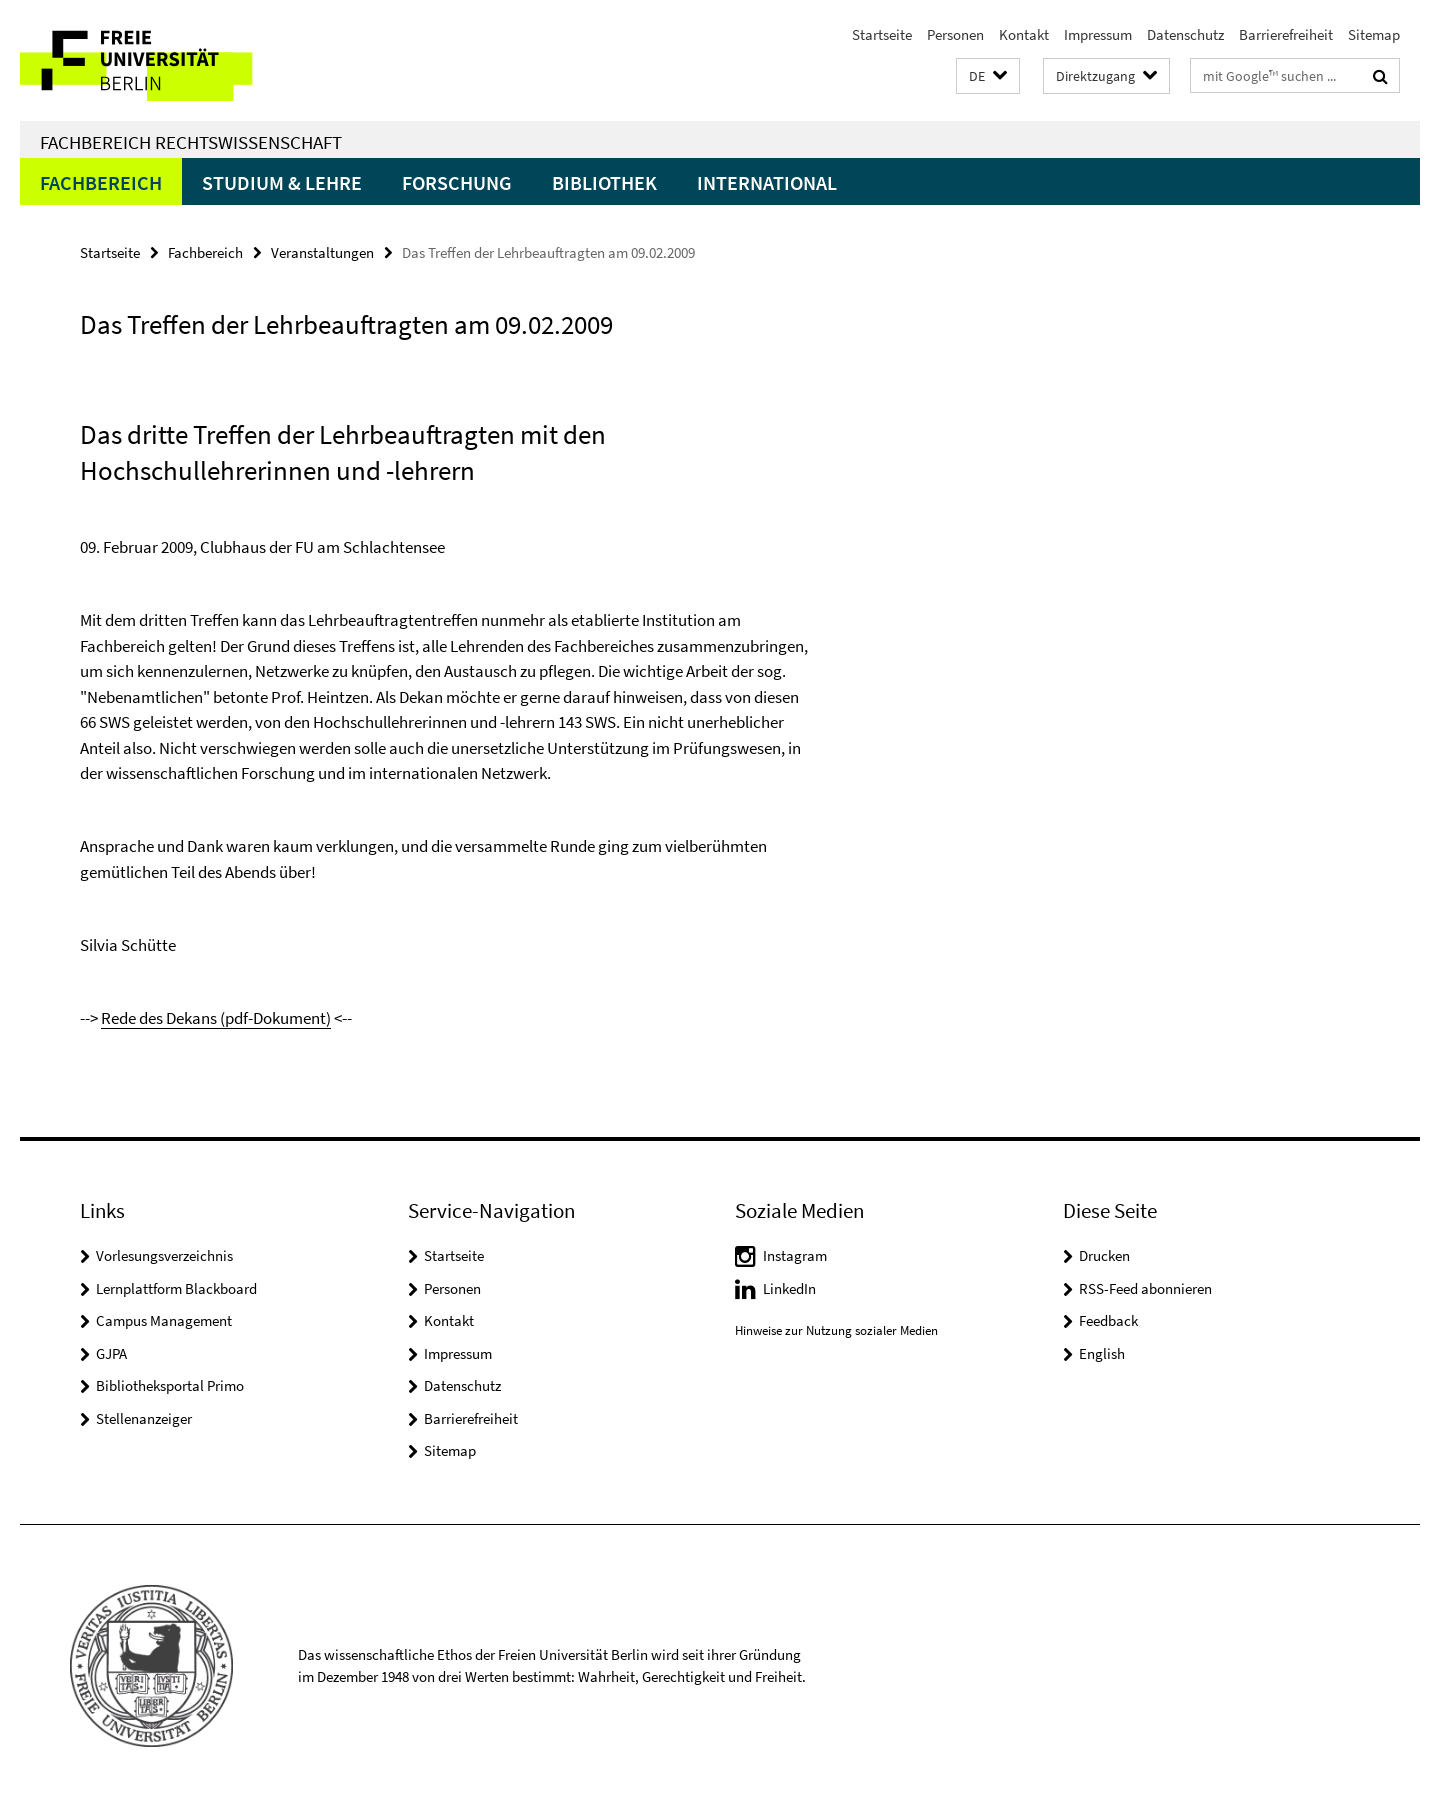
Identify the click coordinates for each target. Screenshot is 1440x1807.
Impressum (1098, 34)
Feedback (1108, 1320)
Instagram (795, 1255)
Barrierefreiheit (1286, 34)
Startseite (882, 34)
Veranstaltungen (322, 252)
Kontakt (1024, 34)
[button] (988, 76)
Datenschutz (1185, 34)
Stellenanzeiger (144, 1418)
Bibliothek (604, 182)
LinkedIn (789, 1288)
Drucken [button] (1104, 1255)
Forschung (457, 182)
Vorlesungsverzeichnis (164, 1255)
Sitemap (1374, 34)
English (1102, 1353)
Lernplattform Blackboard (176, 1288)
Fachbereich (101, 182)
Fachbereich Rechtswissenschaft (191, 142)
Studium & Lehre (282, 182)
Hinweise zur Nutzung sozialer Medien (836, 1330)
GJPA (111, 1353)
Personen (955, 34)
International (767, 182)
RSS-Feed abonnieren (1145, 1288)
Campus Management (164, 1320)
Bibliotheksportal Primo (170, 1385)
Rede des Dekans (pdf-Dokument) (216, 1018)
